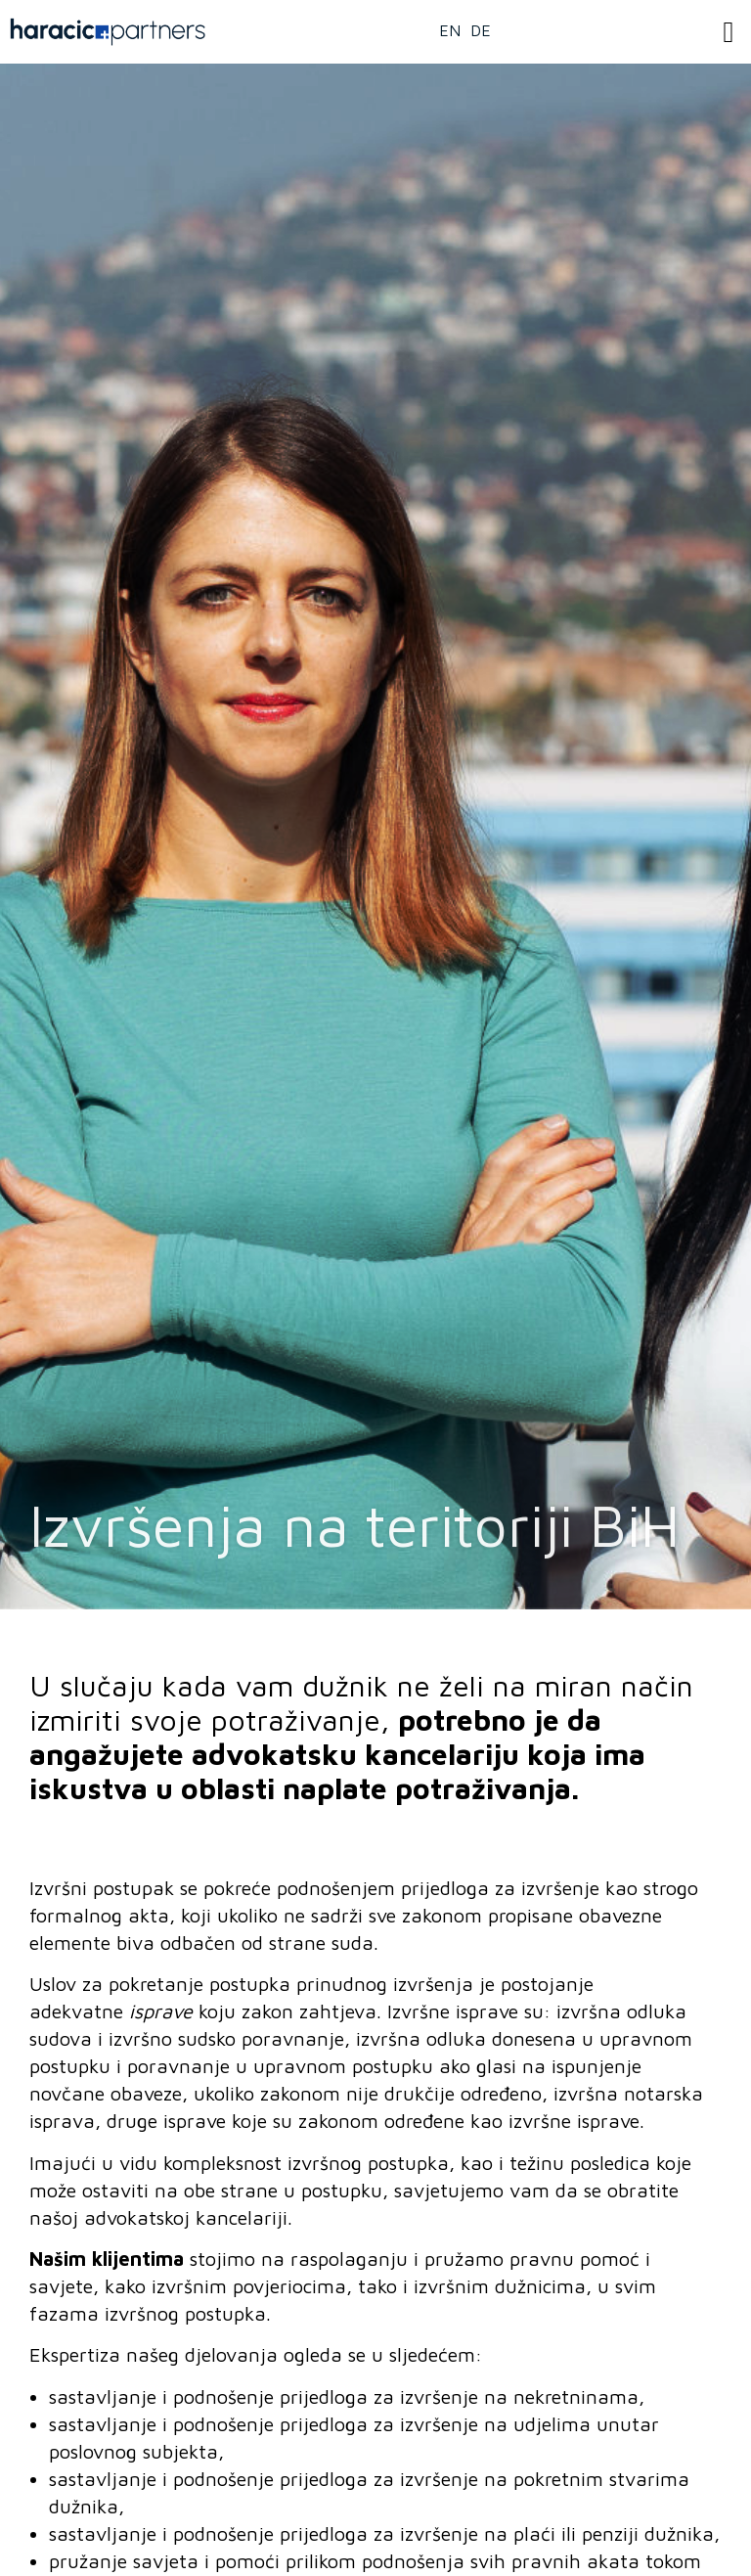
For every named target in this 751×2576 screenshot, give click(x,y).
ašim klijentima (113, 2258)
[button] (728, 32)
